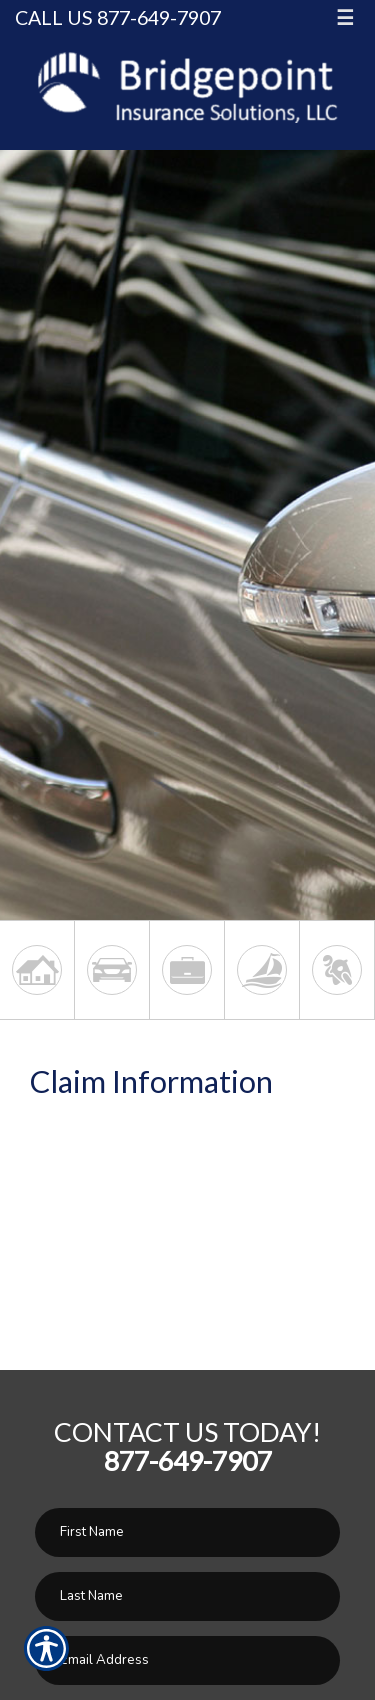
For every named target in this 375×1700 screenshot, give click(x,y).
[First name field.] (187, 1532)
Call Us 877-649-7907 (118, 17)
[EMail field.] (187, 1660)
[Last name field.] (187, 1596)
